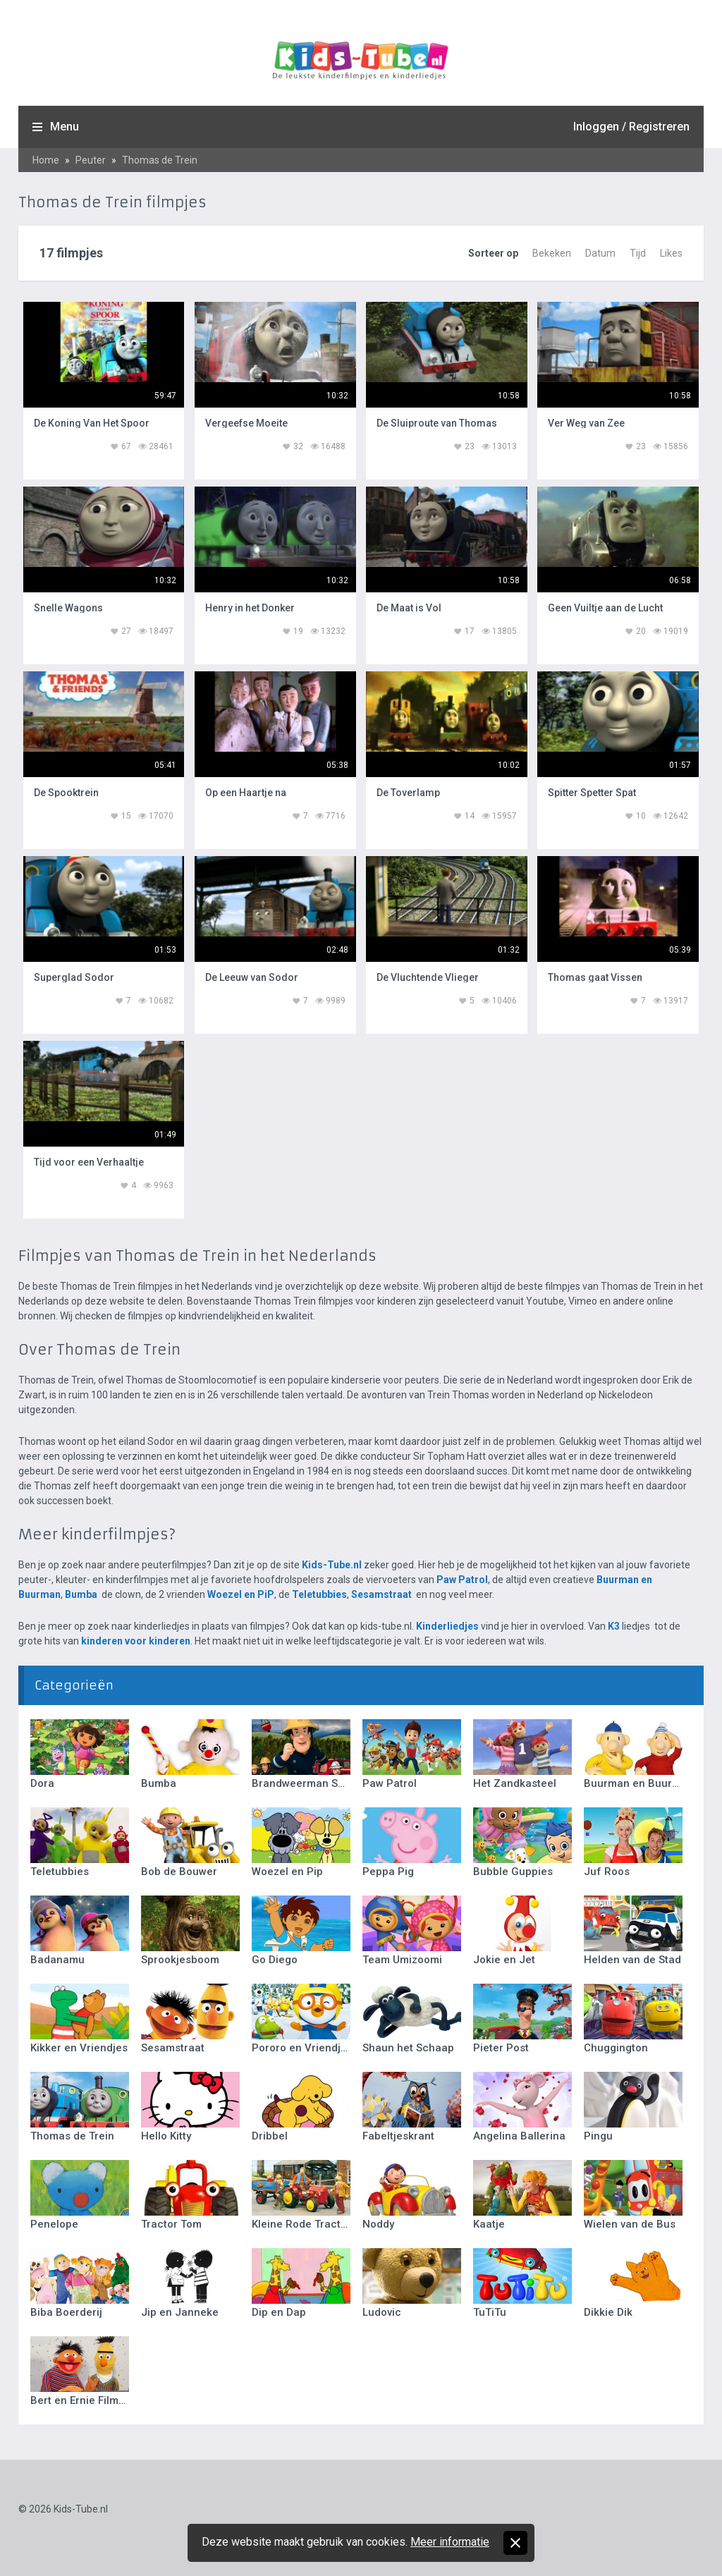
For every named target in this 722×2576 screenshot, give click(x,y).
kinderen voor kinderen (135, 1641)
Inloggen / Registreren (631, 126)
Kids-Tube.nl (332, 1564)
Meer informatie (449, 2541)
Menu (64, 126)
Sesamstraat (381, 1594)
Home (45, 160)
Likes (671, 253)
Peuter (90, 160)
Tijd (638, 253)
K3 (614, 1626)
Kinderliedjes (447, 1626)
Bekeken (551, 253)
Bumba (81, 1594)
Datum (600, 253)
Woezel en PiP (240, 1594)
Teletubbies (319, 1594)
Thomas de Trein (159, 160)
